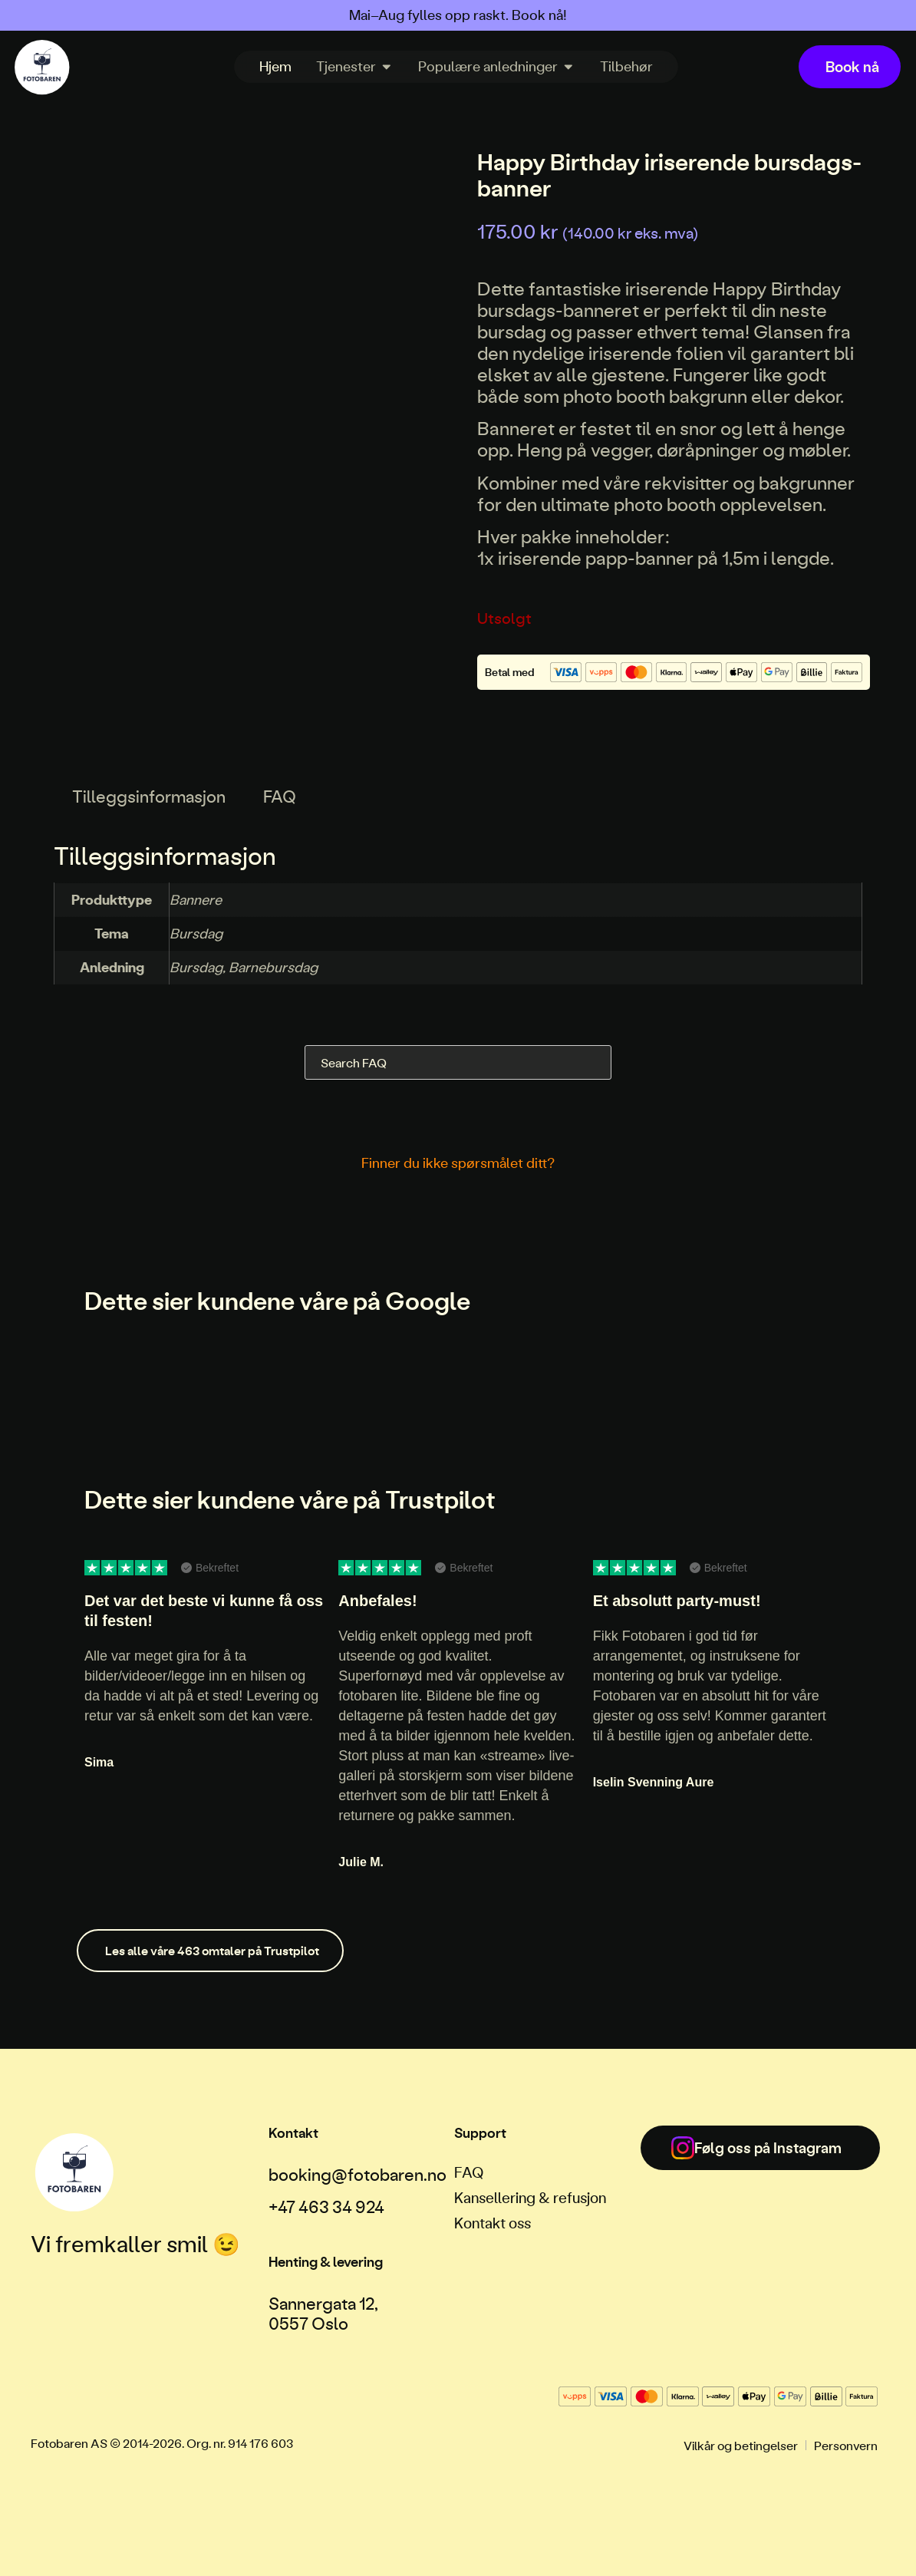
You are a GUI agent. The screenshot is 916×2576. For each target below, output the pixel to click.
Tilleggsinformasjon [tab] (149, 796)
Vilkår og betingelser (741, 2445)
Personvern (846, 2445)
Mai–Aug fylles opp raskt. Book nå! (458, 15)
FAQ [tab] (279, 796)
